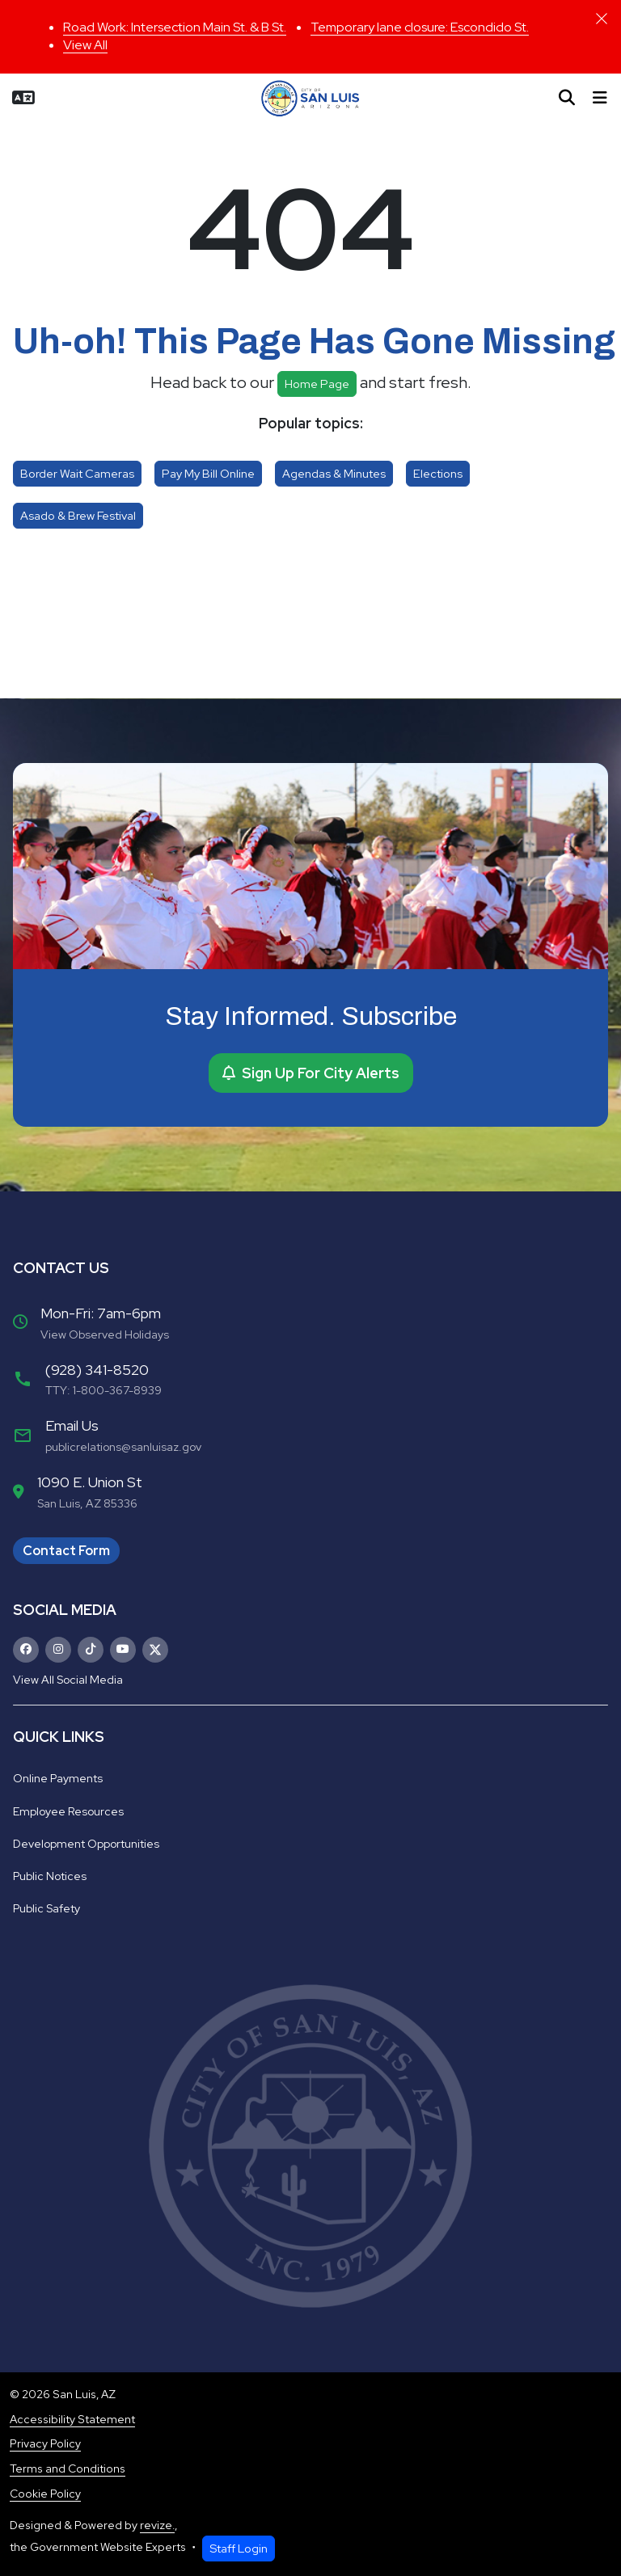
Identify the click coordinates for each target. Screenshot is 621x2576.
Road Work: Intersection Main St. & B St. (174, 27)
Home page (317, 383)
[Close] (602, 18)
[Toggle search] (566, 97)
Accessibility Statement (72, 2419)
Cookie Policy (45, 2493)
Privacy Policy (45, 2443)
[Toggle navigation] (600, 97)
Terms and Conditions (67, 2468)
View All (85, 44)
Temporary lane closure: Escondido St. (419, 27)
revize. (157, 2525)
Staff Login (238, 2548)
